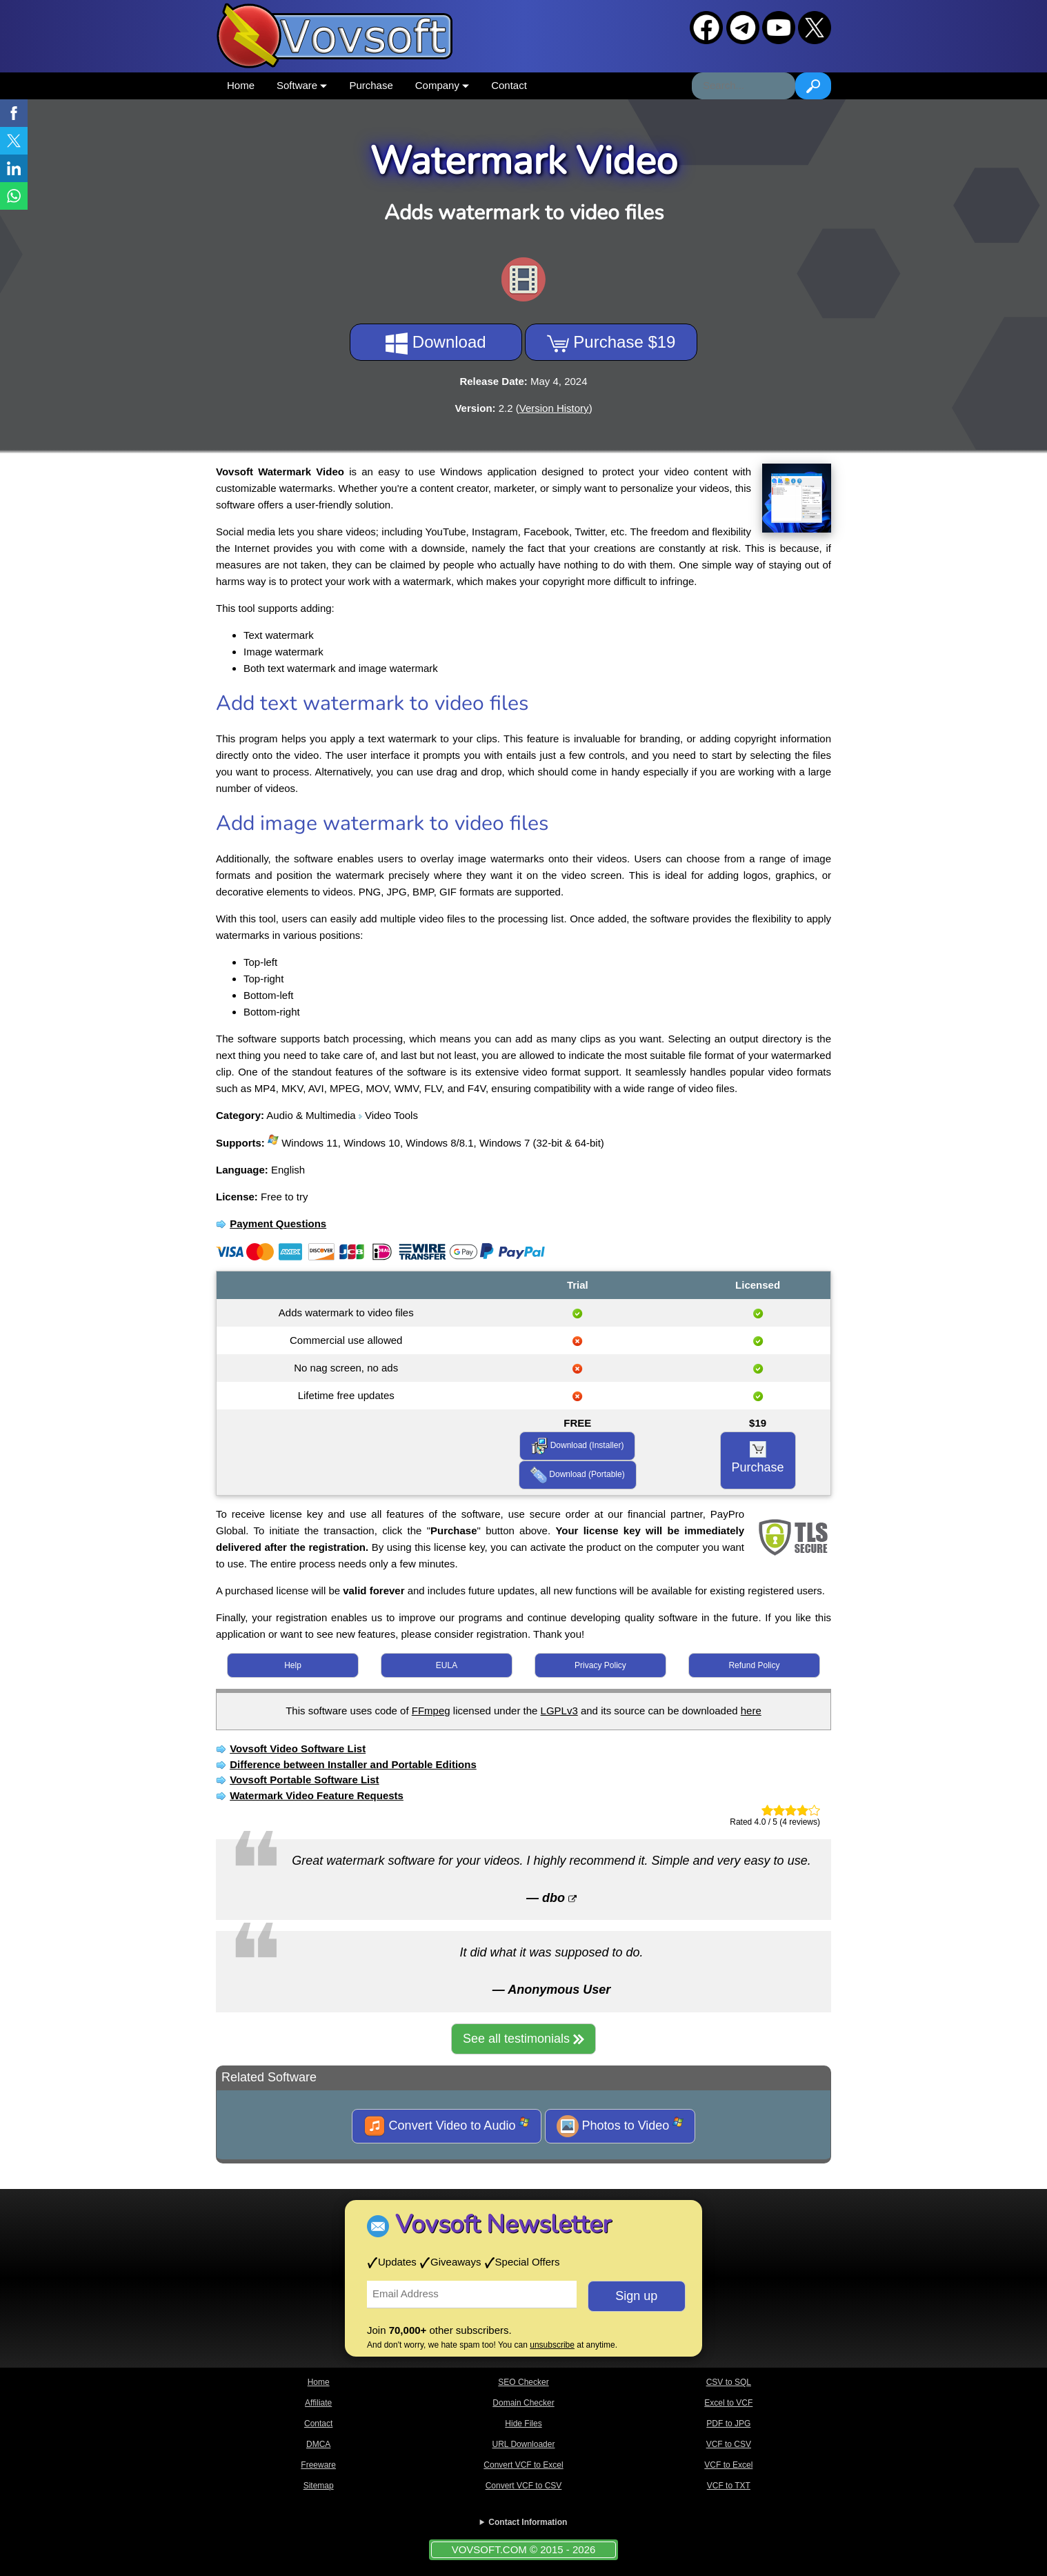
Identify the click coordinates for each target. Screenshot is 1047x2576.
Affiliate (318, 2403)
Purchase (370, 85)
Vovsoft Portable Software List (304, 1779)
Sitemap (318, 2485)
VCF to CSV (728, 2444)
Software (302, 85)
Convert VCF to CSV (524, 2485)
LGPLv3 (559, 1710)
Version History (554, 408)
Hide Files (523, 2423)
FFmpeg (431, 1710)
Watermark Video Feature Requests (316, 1795)
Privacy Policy (600, 1665)
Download (436, 344)
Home (241, 85)
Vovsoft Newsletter (503, 2224)
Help (292, 1665)
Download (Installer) (577, 1446)
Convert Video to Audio (446, 2126)
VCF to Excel (728, 2465)
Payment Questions (278, 1223)
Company (442, 85)
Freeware (318, 2465)
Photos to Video (620, 2126)
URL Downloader (523, 2444)
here (751, 1710)
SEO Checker (523, 2382)
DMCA (318, 2444)
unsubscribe (552, 2345)
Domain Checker (523, 2403)
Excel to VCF (728, 2403)
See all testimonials (523, 2038)
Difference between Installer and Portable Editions (353, 1764)
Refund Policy (753, 1665)
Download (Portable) (577, 1475)
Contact (509, 85)
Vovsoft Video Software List (298, 1748)
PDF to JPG (728, 2423)
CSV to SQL (728, 2382)
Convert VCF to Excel (523, 2465)
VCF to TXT (728, 2485)
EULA (446, 1665)
